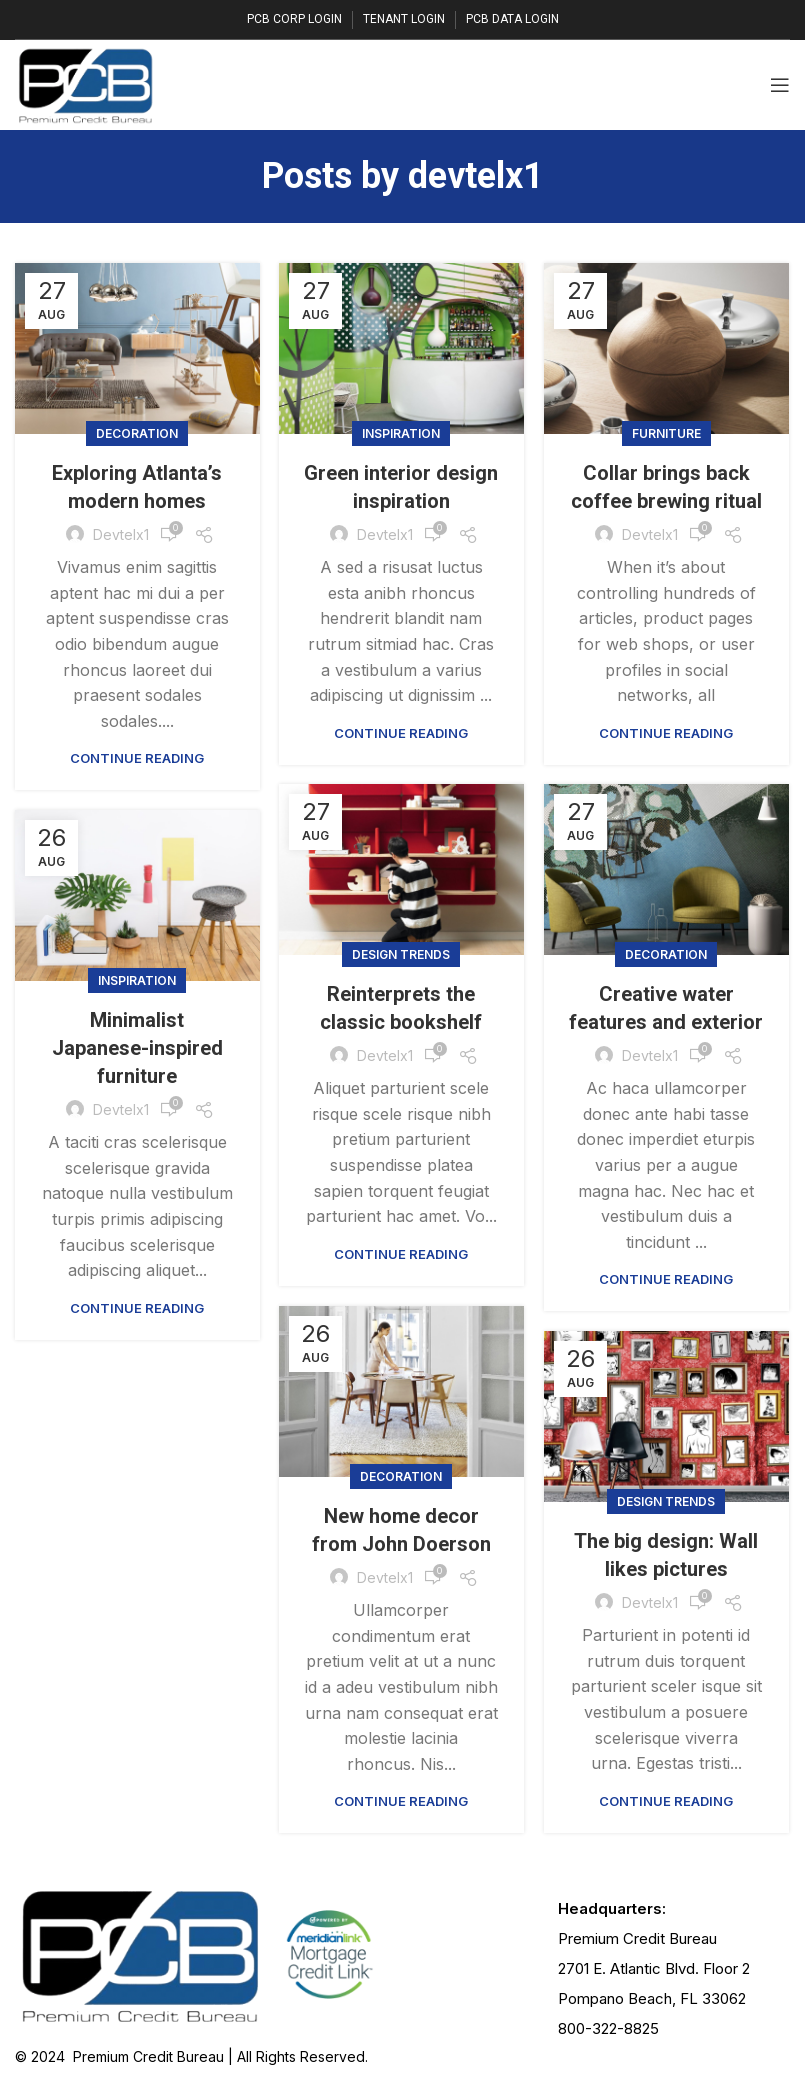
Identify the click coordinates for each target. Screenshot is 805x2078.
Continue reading (137, 758)
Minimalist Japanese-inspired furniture (137, 1048)
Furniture (666, 433)
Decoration (137, 433)
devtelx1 (476, 176)
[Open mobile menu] (780, 85)
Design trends (401, 954)
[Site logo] (85, 83)
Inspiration (401, 433)
